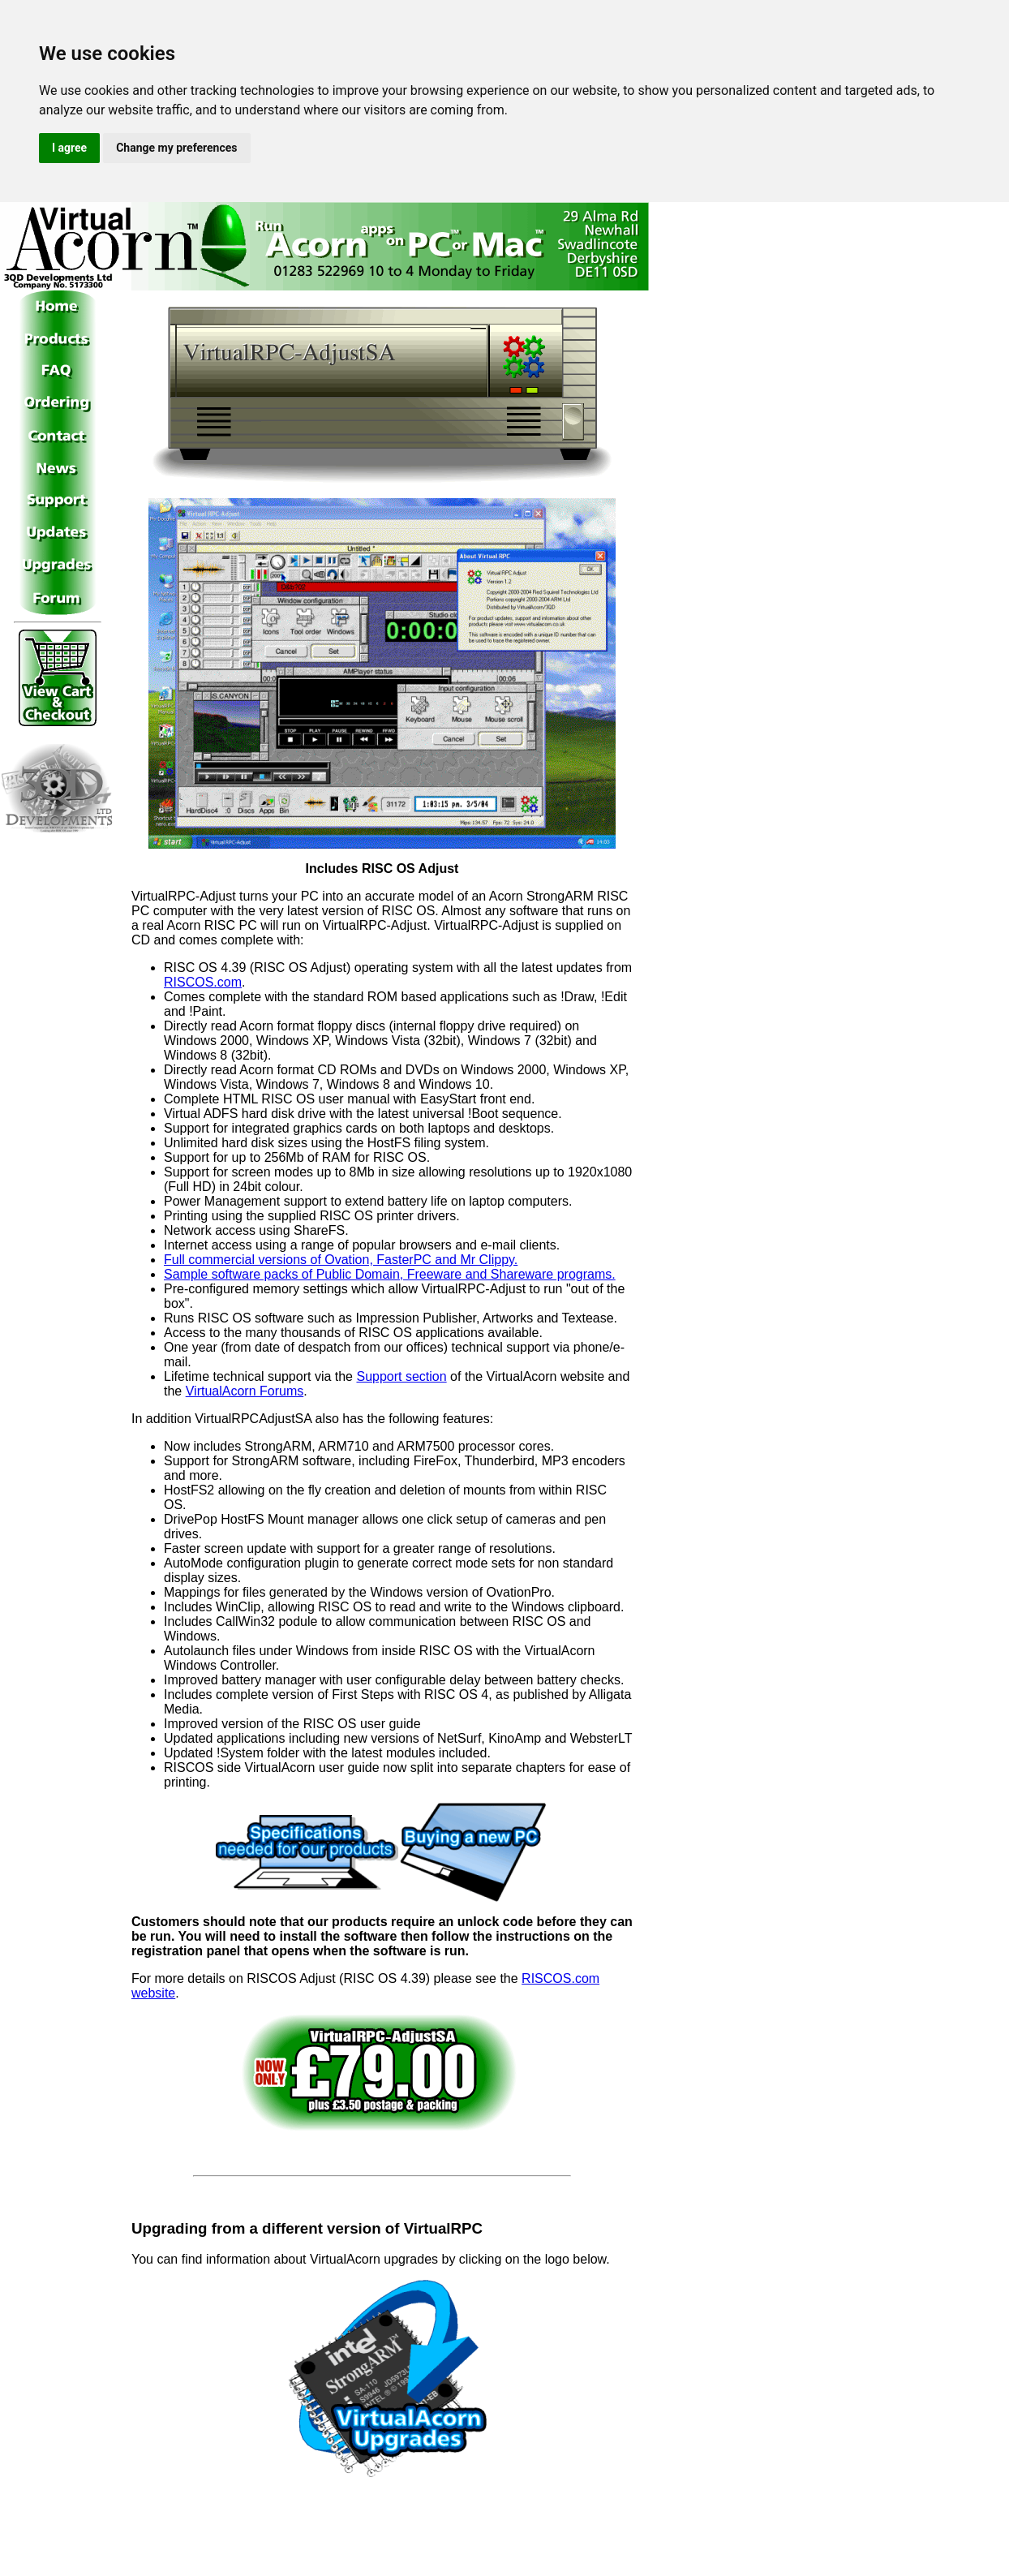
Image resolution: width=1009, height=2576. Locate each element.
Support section (401, 1376)
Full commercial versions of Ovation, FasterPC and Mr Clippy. (340, 1259)
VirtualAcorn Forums (245, 1391)
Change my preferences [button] (176, 147)
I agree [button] (69, 147)
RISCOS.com (203, 982)
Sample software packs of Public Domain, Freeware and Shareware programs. (390, 1274)
